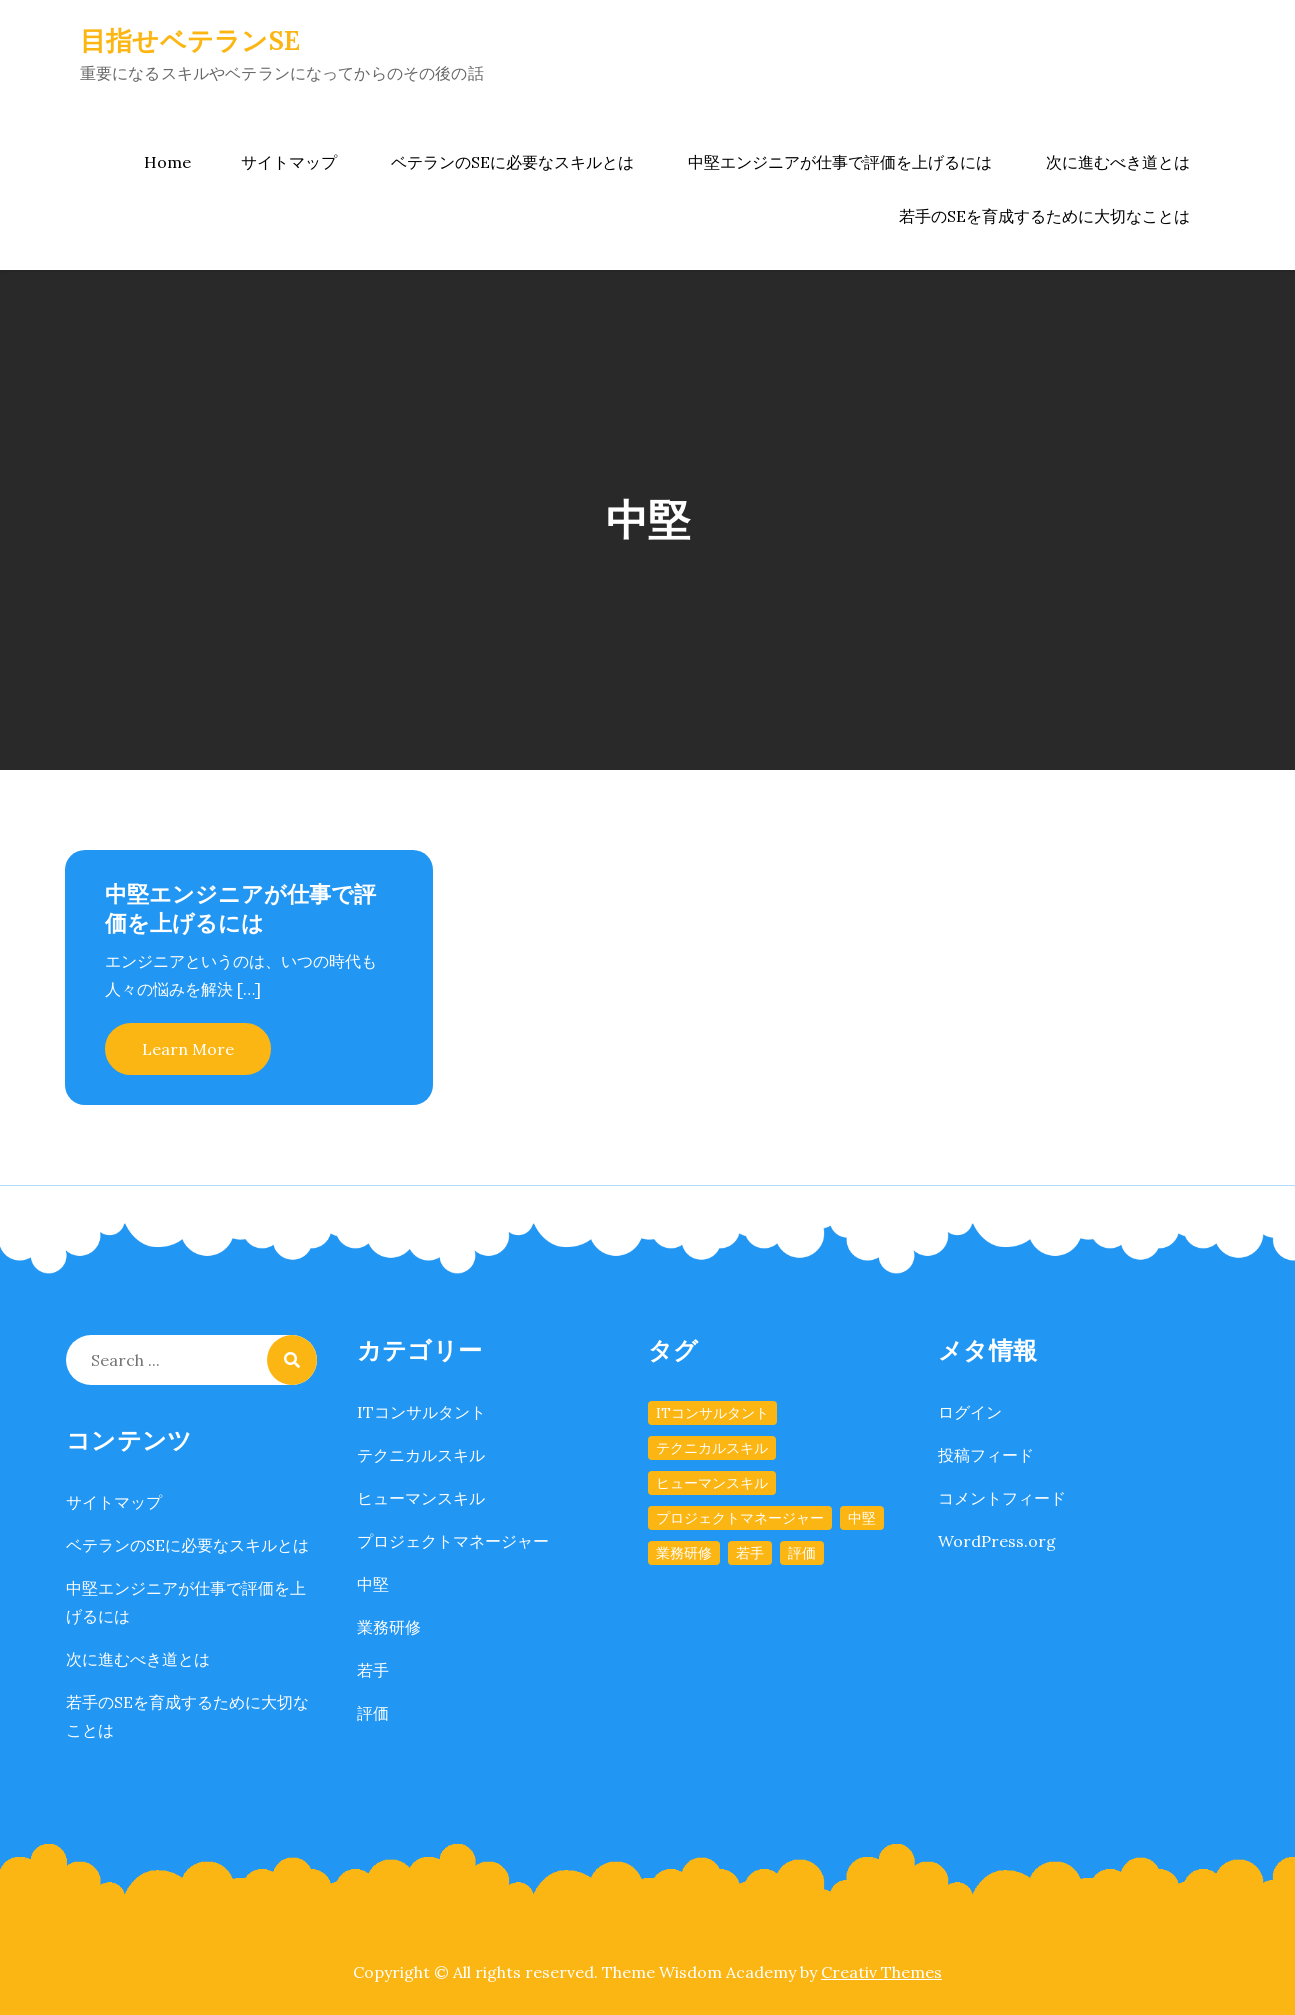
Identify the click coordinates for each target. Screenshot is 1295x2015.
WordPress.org (997, 1541)
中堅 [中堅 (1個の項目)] (862, 1518)
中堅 (373, 1584)
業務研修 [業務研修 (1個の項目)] (684, 1553)
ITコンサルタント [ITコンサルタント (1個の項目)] (712, 1413)
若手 (373, 1670)
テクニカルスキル (421, 1455)
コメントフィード (1002, 1498)
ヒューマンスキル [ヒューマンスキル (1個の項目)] (712, 1483)
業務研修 (389, 1627)
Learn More (188, 1049)
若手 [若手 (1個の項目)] (750, 1553)
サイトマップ (289, 162)
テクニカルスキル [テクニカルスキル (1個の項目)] (712, 1448)
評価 (373, 1713)
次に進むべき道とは (1118, 162)
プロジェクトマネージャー (453, 1541)
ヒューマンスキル (421, 1498)
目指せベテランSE (190, 40)
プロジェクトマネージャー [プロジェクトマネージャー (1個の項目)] (740, 1518)
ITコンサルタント (421, 1412)
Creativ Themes (881, 1972)
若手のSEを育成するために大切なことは (1044, 216)
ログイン (970, 1412)
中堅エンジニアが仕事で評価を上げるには (840, 162)
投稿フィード (986, 1455)
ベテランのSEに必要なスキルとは (512, 162)
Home (167, 162)
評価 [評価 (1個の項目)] (802, 1553)
